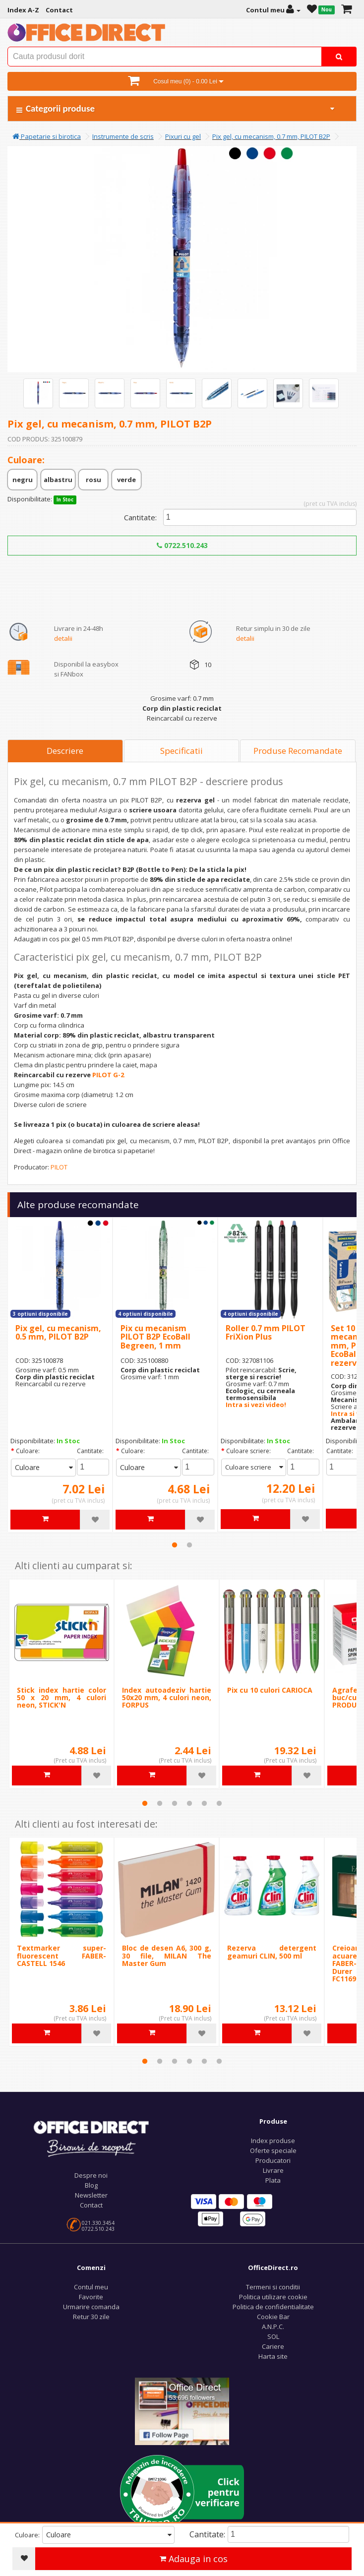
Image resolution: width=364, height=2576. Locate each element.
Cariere (273, 2346)
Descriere (65, 750)
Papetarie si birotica (46, 136)
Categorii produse (175, 108)
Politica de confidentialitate (273, 2306)
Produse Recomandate (297, 750)
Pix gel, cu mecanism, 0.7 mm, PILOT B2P (271, 136)
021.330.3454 (98, 2222)
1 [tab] (174, 1545)
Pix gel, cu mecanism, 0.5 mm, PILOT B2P (58, 1333)
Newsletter (91, 2195)
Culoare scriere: (248, 1451)
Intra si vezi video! (256, 1404)
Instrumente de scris (123, 136)
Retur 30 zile (91, 2316)
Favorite (91, 2296)
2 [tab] (189, 1545)
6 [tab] (219, 1803)
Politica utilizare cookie (273, 2296)
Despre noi (91, 2175)
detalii (63, 638)
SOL (273, 2336)
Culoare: (28, 1451)
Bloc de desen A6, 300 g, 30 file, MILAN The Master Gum (166, 1955)
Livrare (273, 2170)
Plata (273, 2180)
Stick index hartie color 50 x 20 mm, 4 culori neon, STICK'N (61, 1697)
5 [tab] (204, 1803)
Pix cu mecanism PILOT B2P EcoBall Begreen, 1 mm (155, 1337)
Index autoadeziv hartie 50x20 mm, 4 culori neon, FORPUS (166, 1697)
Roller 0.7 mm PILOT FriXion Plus (265, 1333)
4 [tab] (189, 1803)
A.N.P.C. (273, 2326)
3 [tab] (174, 1803)
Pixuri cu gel (183, 136)
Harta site (273, 2356)
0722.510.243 (182, 545)
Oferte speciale (273, 2150)
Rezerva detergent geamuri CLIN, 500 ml (271, 1951)
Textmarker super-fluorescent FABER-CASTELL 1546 (61, 1955)
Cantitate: (140, 517)
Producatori (273, 2160)
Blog (91, 2185)
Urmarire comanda (91, 2306)
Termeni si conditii (273, 2286)
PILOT (59, 1167)
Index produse (273, 2140)
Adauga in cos (194, 2559)
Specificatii (181, 750)
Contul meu (91, 2286)
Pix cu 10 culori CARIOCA (269, 1690)
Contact (91, 2205)
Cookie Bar (273, 2316)
